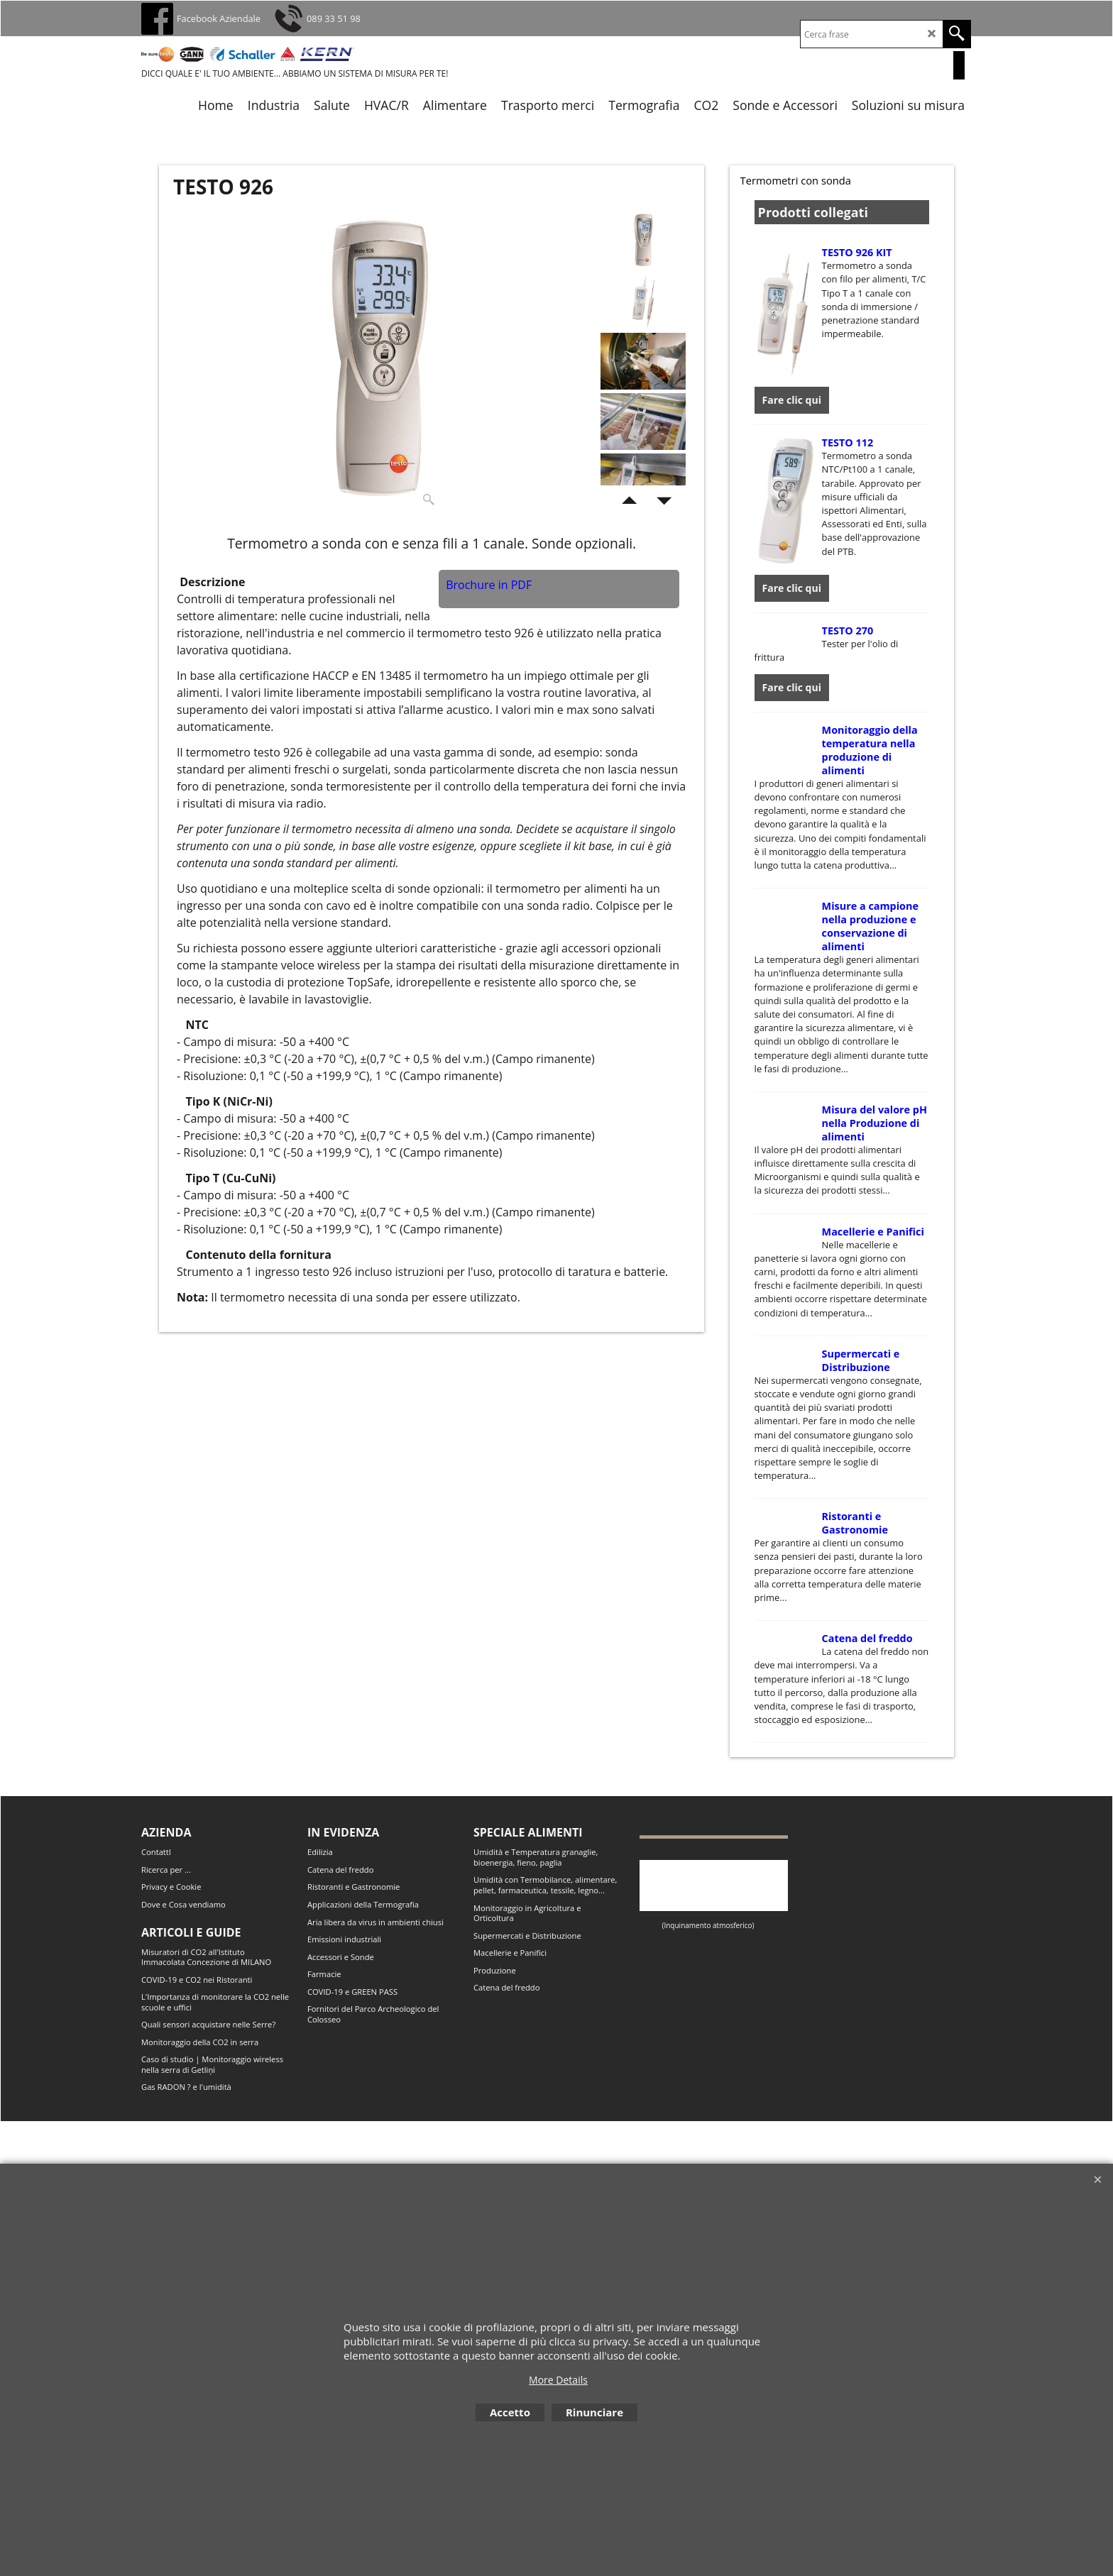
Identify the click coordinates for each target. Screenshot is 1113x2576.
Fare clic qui (791, 395)
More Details (558, 2380)
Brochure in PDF (489, 585)
